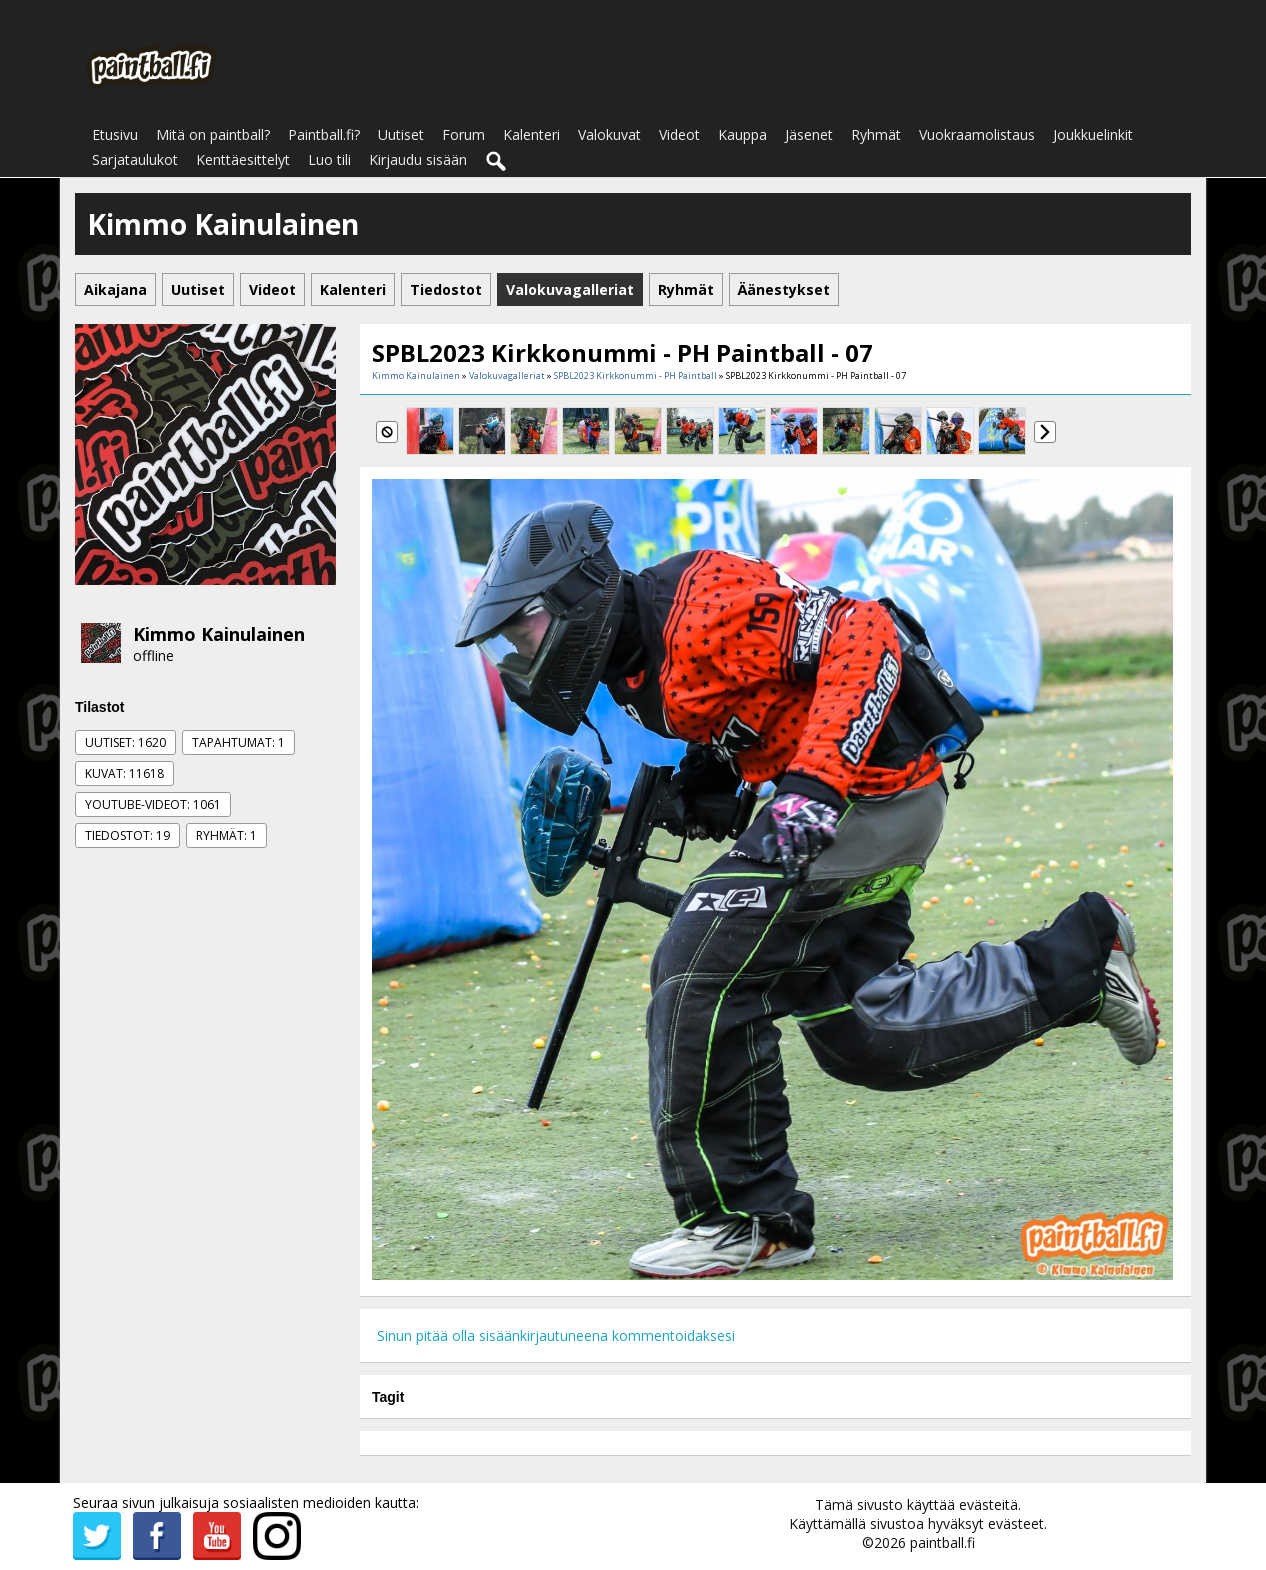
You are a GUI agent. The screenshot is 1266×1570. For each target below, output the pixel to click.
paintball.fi (942, 1542)
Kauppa (742, 134)
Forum (463, 134)
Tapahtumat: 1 (238, 742)
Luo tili (329, 159)
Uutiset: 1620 (125, 742)
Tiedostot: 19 (127, 835)
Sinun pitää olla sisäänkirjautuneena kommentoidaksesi (556, 1335)
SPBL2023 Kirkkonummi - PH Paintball (635, 375)
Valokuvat (609, 134)
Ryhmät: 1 (226, 835)
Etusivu (115, 134)
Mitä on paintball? (213, 134)
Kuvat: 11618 (124, 773)
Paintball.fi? (324, 134)
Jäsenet (809, 134)
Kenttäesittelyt (243, 159)
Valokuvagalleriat (507, 375)
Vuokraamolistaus (977, 134)
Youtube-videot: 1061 (153, 804)
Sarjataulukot (135, 159)
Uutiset (401, 134)
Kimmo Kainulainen (219, 634)
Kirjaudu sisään (418, 159)
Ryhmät (876, 134)
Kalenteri (531, 134)
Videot (679, 134)
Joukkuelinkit (1093, 134)
